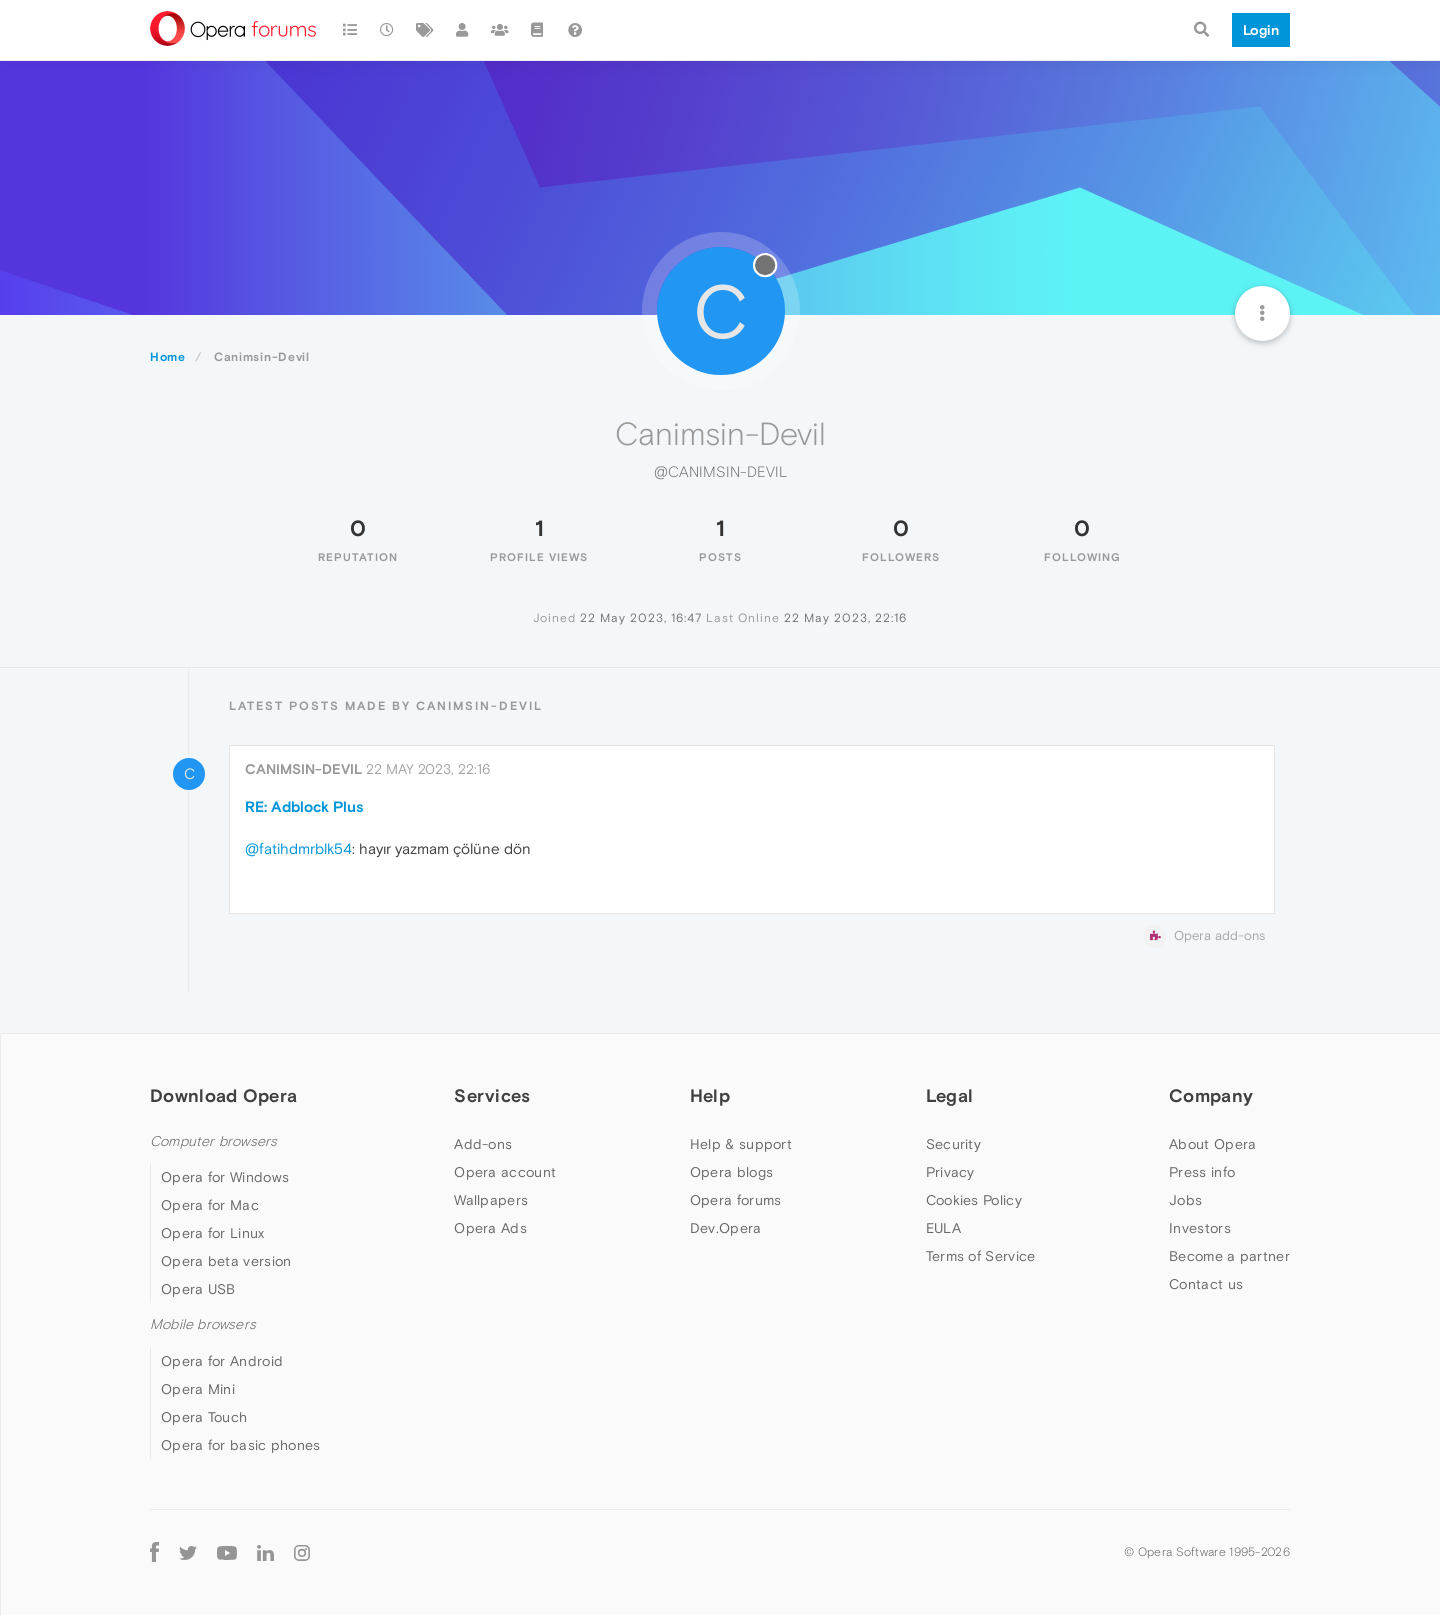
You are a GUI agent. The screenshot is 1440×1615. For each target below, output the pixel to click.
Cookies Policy (974, 1200)
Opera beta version (226, 1261)
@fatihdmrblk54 (298, 848)
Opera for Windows (225, 1177)
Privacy (950, 1172)
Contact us (1206, 1284)
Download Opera (223, 1095)
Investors (1200, 1228)
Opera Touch (204, 1417)
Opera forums (736, 1200)
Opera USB (198, 1289)
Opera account (505, 1172)
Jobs (1185, 1200)
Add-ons (483, 1144)
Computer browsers (213, 1141)
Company (1211, 1095)
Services (492, 1095)
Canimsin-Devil (303, 769)
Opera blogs (731, 1172)
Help (710, 1095)
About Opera (1212, 1144)
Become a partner (1229, 1256)
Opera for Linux (213, 1233)
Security (953, 1144)
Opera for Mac (210, 1205)
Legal (950, 1095)
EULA (943, 1228)
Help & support (741, 1144)
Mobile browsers (203, 1324)
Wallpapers (491, 1200)
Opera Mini (198, 1389)
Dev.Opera (726, 1228)
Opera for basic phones (241, 1445)
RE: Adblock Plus (304, 806)
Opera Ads (490, 1228)
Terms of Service (981, 1256)
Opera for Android (222, 1361)
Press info (1202, 1172)
